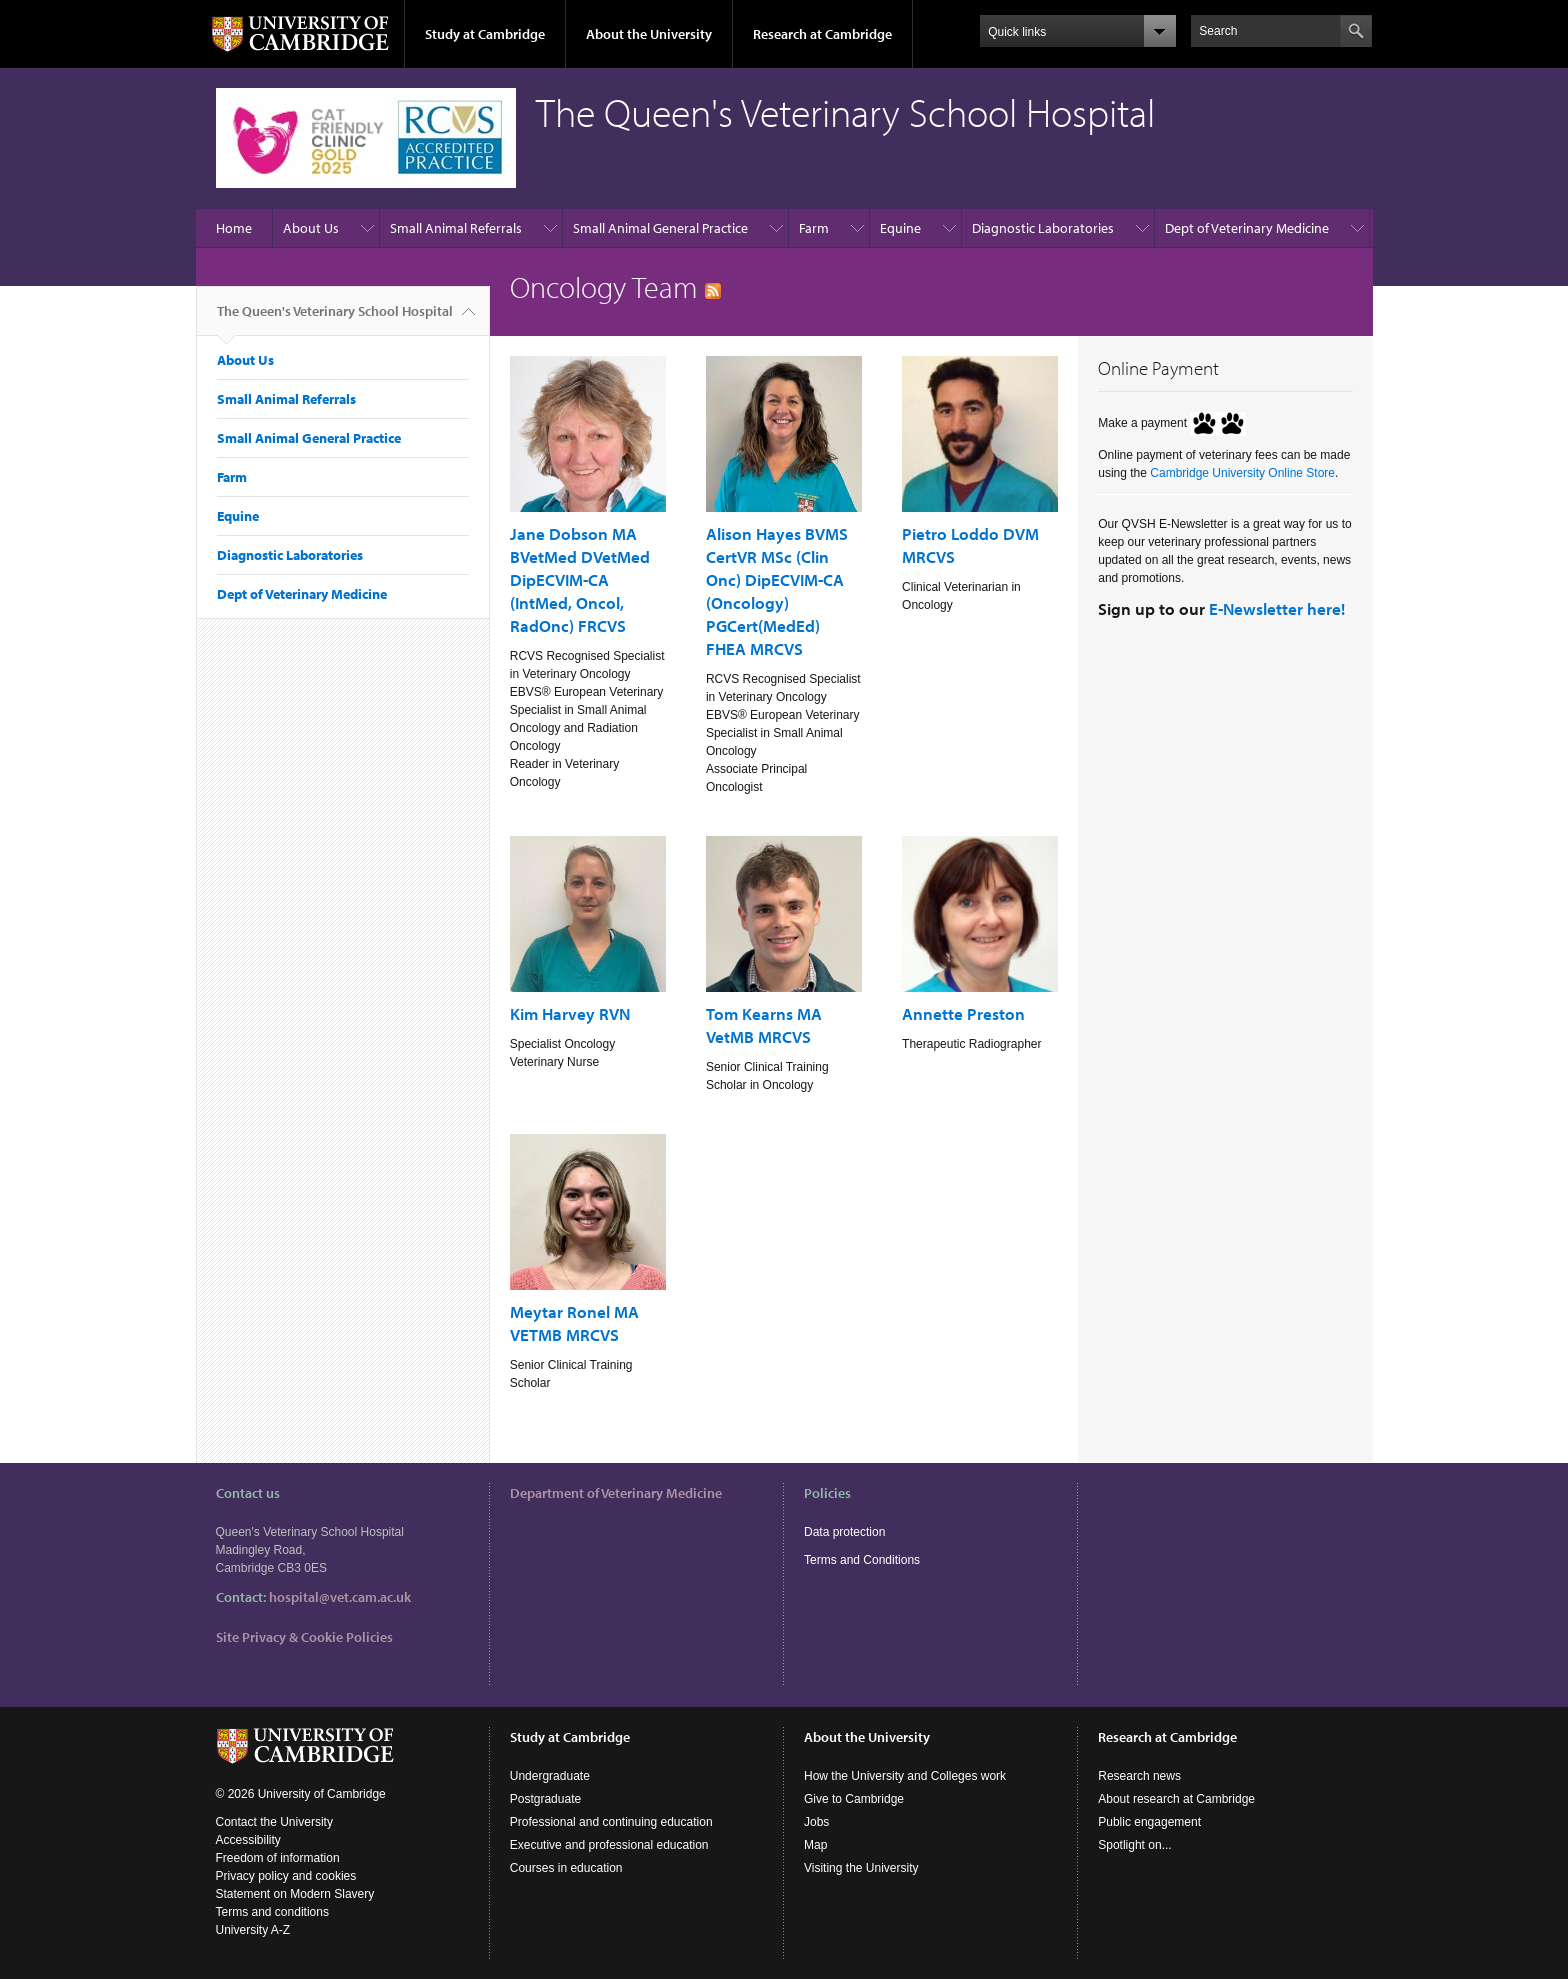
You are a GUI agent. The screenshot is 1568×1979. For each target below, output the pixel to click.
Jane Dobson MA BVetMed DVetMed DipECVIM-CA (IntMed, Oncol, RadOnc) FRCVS (580, 579)
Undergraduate (550, 1776)
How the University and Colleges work (905, 1776)
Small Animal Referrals (456, 228)
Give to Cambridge (854, 1799)
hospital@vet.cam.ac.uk (340, 1597)
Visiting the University (861, 1868)
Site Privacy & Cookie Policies (304, 1637)
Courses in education (566, 1868)
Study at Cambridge (485, 34)
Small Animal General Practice (660, 228)
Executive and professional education (609, 1845)
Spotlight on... (1134, 1845)
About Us (311, 228)
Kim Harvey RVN (570, 1013)
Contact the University (274, 1822)
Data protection (844, 1532)
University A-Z (253, 1930)
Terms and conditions (272, 1912)
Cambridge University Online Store (1242, 473)
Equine (900, 228)
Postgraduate (545, 1799)
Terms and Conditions (862, 1560)
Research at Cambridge (822, 34)
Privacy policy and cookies (286, 1876)
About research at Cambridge (1176, 1799)
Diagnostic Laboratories (1043, 228)
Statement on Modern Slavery (295, 1894)
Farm (814, 228)
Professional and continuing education (611, 1822)
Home (234, 228)
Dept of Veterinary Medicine (1247, 228)
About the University (649, 34)
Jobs (816, 1822)
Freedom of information (278, 1858)
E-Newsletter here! (1277, 608)
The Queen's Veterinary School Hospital (335, 319)
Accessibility (248, 1840)
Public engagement (1149, 1822)
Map (815, 1845)
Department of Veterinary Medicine (616, 1493)
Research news (1139, 1776)
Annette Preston (963, 1013)
